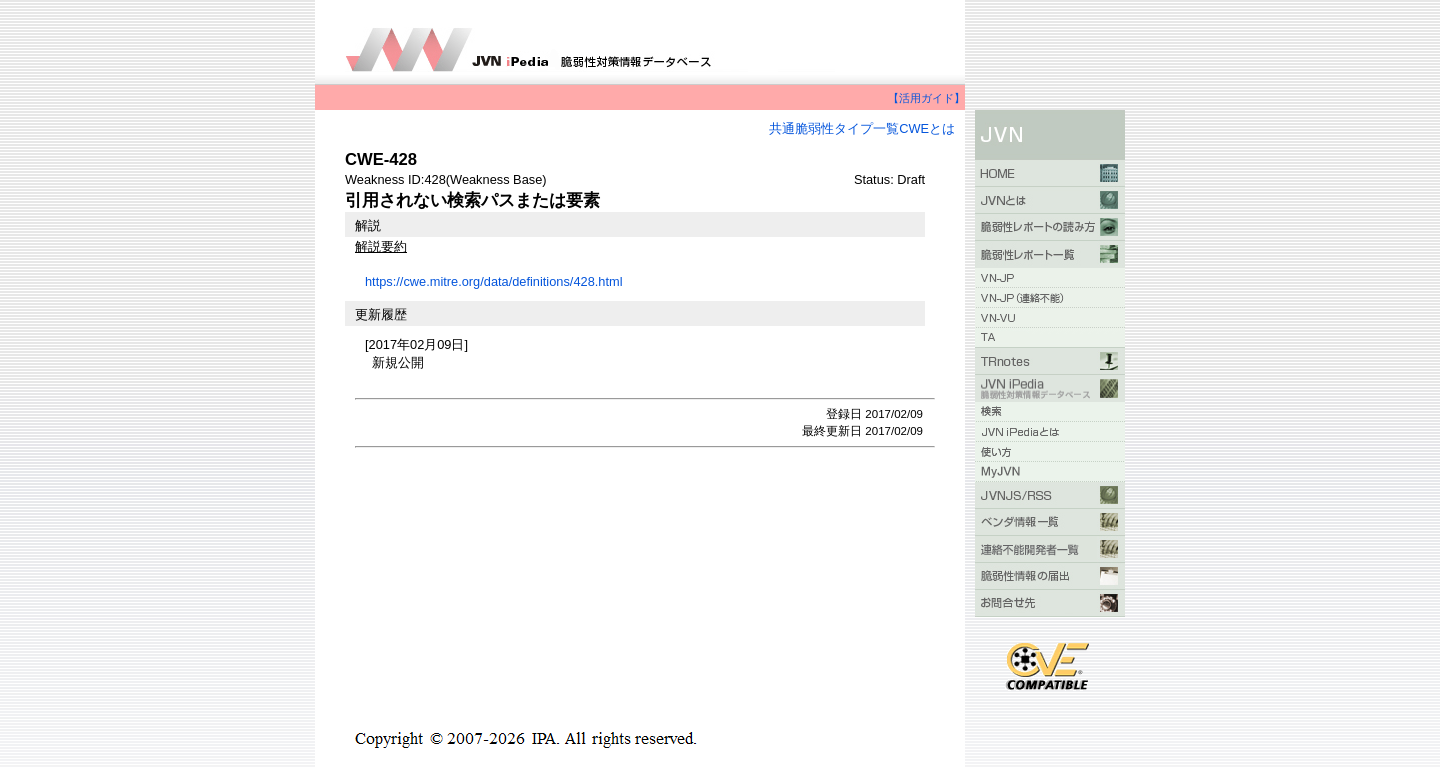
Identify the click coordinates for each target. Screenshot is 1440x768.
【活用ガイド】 (926, 98)
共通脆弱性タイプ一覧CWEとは (862, 128)
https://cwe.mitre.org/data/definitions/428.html (494, 281)
